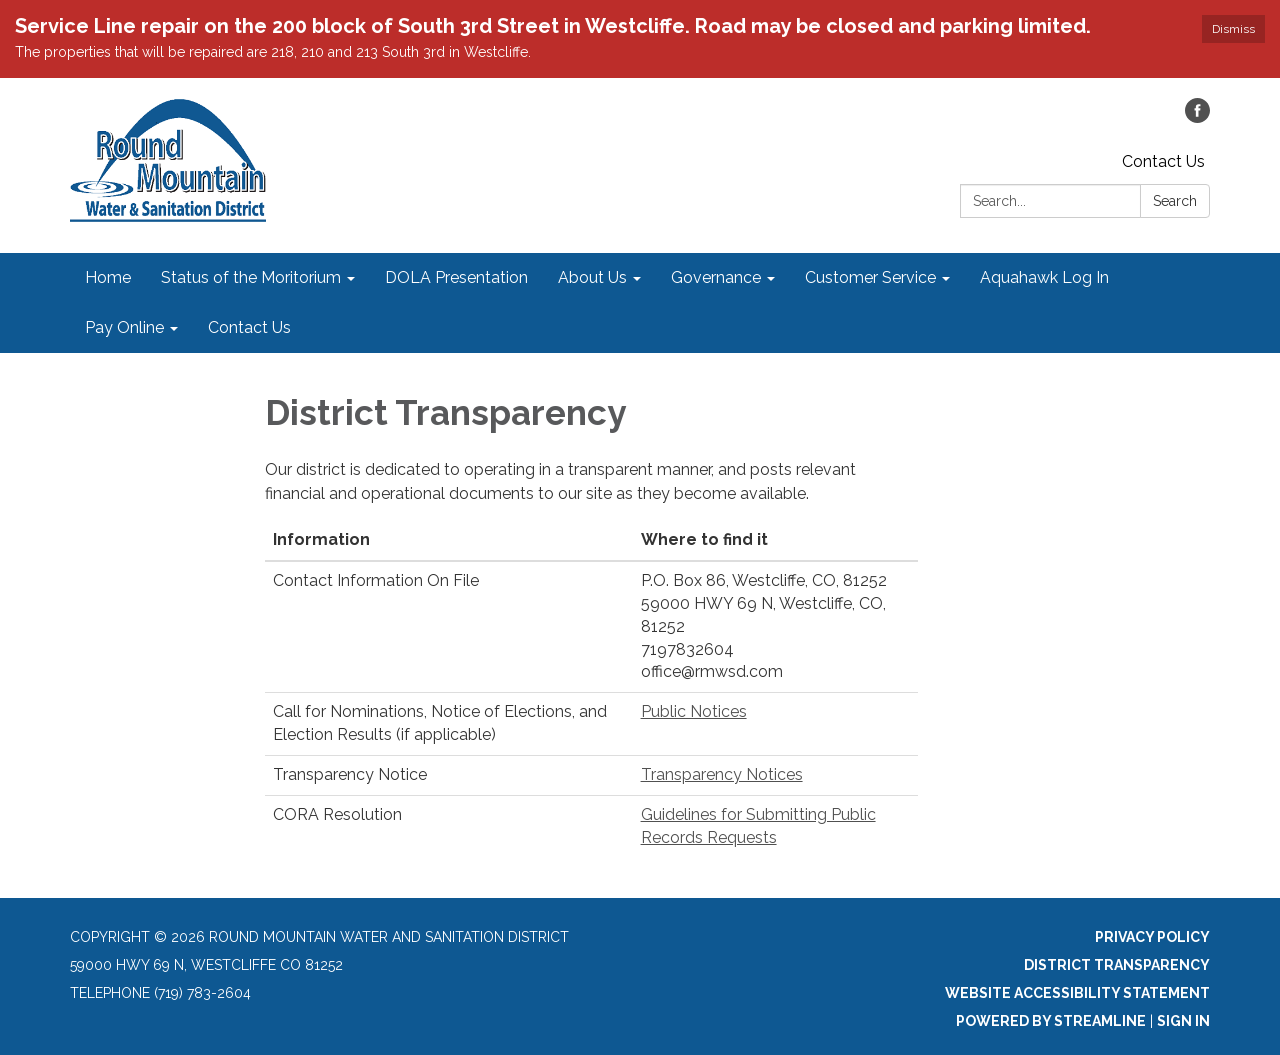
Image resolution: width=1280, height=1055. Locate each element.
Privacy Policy (1152, 937)
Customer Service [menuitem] (870, 277)
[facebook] (1197, 117)
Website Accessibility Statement (1077, 993)
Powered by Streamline (1051, 1021)
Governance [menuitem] (716, 277)
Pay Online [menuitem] (124, 327)
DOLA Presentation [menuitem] (456, 277)
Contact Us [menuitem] (249, 327)
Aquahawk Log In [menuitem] (1044, 277)
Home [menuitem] (108, 277)
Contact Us (1163, 161)
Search (1175, 201)
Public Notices (694, 711)
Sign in (1183, 1021)
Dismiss (1233, 29)
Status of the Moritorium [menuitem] (251, 277)
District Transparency (1117, 965)
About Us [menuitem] (592, 277)
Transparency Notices (722, 774)
